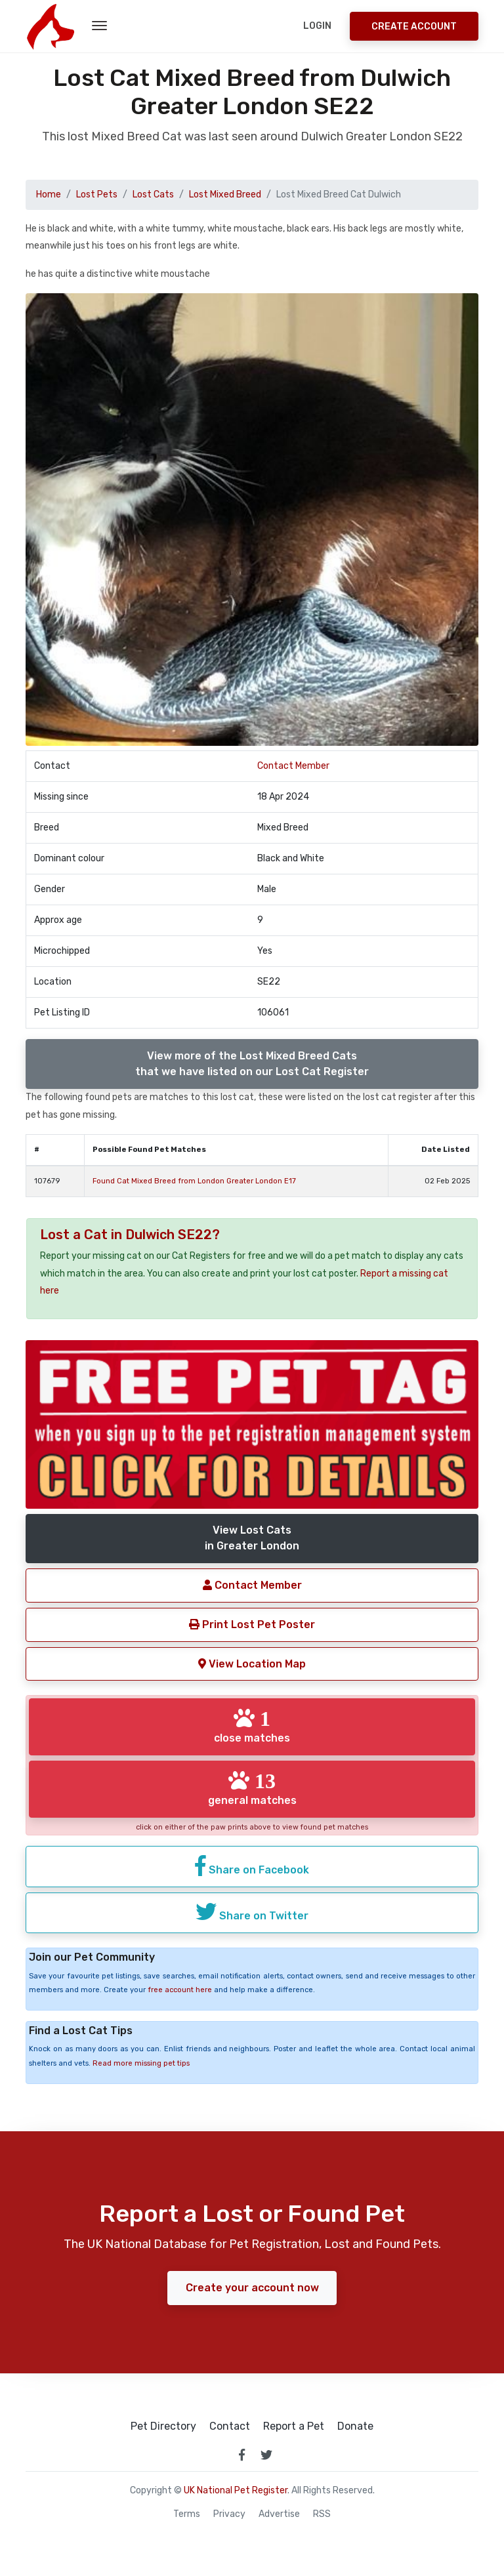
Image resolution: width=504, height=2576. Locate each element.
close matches (252, 1725)
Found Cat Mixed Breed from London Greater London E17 (194, 1181)
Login (317, 25)
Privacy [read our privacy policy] (229, 2513)
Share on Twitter (252, 1910)
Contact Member (293, 765)
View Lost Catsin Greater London (252, 1538)
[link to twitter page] (266, 2454)
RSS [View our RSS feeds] (322, 2513)
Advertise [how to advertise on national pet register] (279, 2513)
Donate (355, 2426)
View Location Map (252, 1663)
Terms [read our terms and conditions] (186, 2513)
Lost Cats (153, 194)
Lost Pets (96, 194)
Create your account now (252, 2287)
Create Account (414, 26)
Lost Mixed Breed (225, 194)
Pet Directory (163, 2426)
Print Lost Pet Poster (252, 1624)
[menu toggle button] (99, 26)
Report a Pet (293, 2426)
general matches (252, 1787)
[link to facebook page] (241, 2454)
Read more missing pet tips (141, 2062)
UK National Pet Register (235, 2489)
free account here (180, 1989)
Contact (229, 2426)
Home (48, 194)
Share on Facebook (252, 1864)
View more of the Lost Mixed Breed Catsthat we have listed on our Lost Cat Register (252, 1064)
